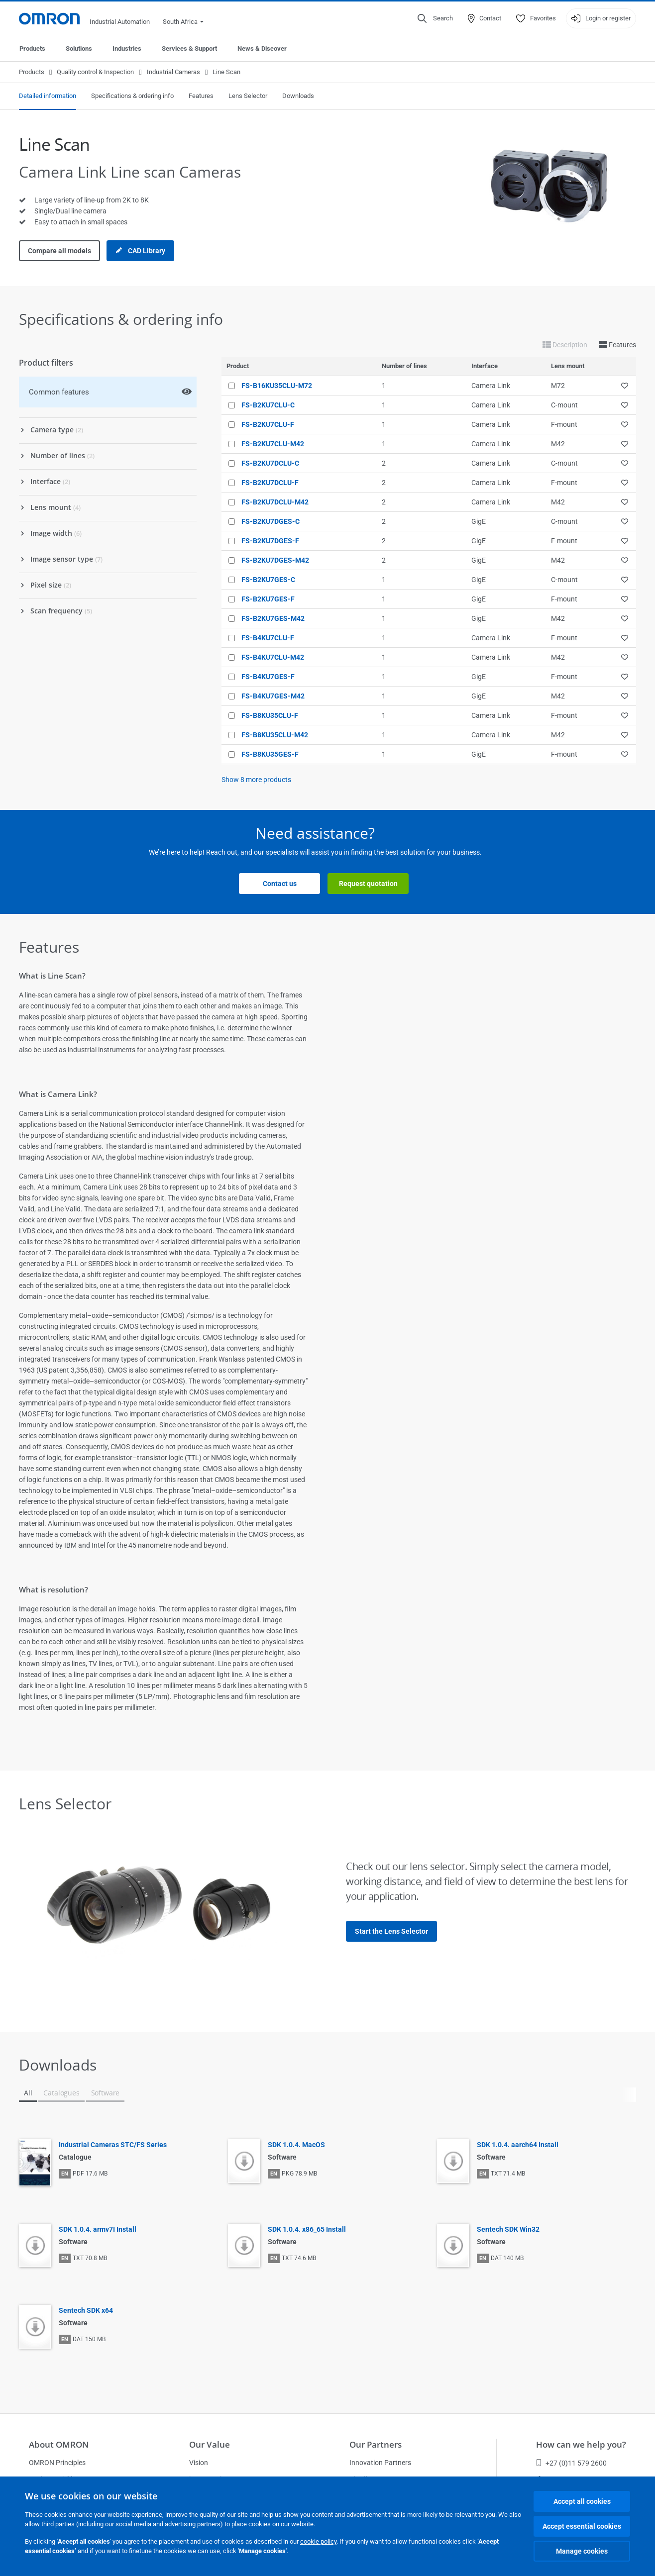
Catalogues (61, 2092)
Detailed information (47, 95)
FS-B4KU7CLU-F (267, 638)
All (28, 2092)
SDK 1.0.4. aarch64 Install (517, 2145)
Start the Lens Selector (391, 1931)
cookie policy (318, 2541)
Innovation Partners (380, 2463)
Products (32, 48)
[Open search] (435, 18)
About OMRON (59, 2444)
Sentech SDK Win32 (508, 2229)
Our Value (209, 2444)
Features (201, 95)
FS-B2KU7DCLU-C (270, 463)
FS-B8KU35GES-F (270, 754)
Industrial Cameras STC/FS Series (113, 2145)
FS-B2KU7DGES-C (270, 521)
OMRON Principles (57, 2463)
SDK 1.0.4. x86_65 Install (307, 2229)
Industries (126, 48)
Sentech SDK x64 (86, 2310)
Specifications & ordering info (132, 95)
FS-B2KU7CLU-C (268, 405)
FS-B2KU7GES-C (268, 580)
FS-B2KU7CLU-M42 (272, 444)
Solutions (79, 48)
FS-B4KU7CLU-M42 (272, 657)
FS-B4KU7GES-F (268, 677)
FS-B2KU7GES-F (268, 599)
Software (105, 2092)
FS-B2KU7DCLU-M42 (275, 502)
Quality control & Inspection (95, 72)
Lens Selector (247, 95)
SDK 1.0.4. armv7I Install (97, 2229)
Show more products (256, 780)
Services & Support (189, 48)
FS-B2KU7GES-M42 (273, 618)
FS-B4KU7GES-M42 (273, 696)
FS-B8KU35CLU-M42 (274, 735)
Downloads (298, 95)
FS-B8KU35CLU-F (269, 715)
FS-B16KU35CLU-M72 (276, 386)
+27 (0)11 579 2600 (571, 2463)
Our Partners (375, 2444)
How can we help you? (581, 2444)
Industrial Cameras (173, 72)
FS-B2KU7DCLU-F (270, 483)
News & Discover (262, 48)
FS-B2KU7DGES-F (270, 541)
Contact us (280, 884)
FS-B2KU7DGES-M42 (275, 560)
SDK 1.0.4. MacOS (296, 2145)
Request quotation (368, 884)
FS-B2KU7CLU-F (267, 424)
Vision (198, 2463)
